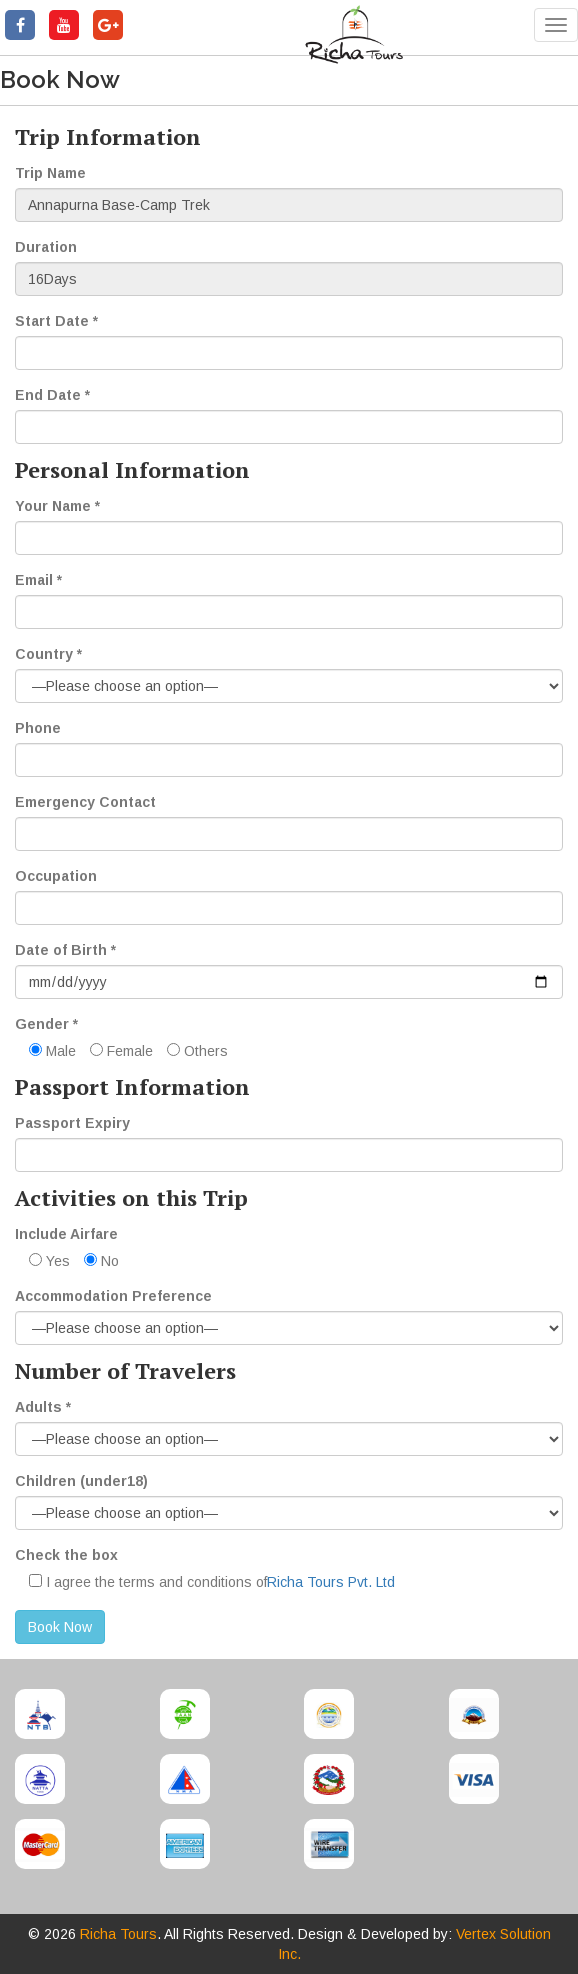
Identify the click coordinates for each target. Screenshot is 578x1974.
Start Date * (56, 321)
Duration (46, 247)
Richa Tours (118, 1934)
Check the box (66, 1555)
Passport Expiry (72, 1123)
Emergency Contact (85, 802)
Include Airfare (66, 1234)
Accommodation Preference (113, 1296)
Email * (38, 580)
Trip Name (50, 173)
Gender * (46, 1024)
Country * (48, 654)
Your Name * (57, 506)
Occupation (56, 876)
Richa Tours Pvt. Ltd (331, 1582)
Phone (38, 728)
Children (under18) (81, 1481)
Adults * (43, 1407)
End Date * (52, 395)
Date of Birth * (65, 950)
